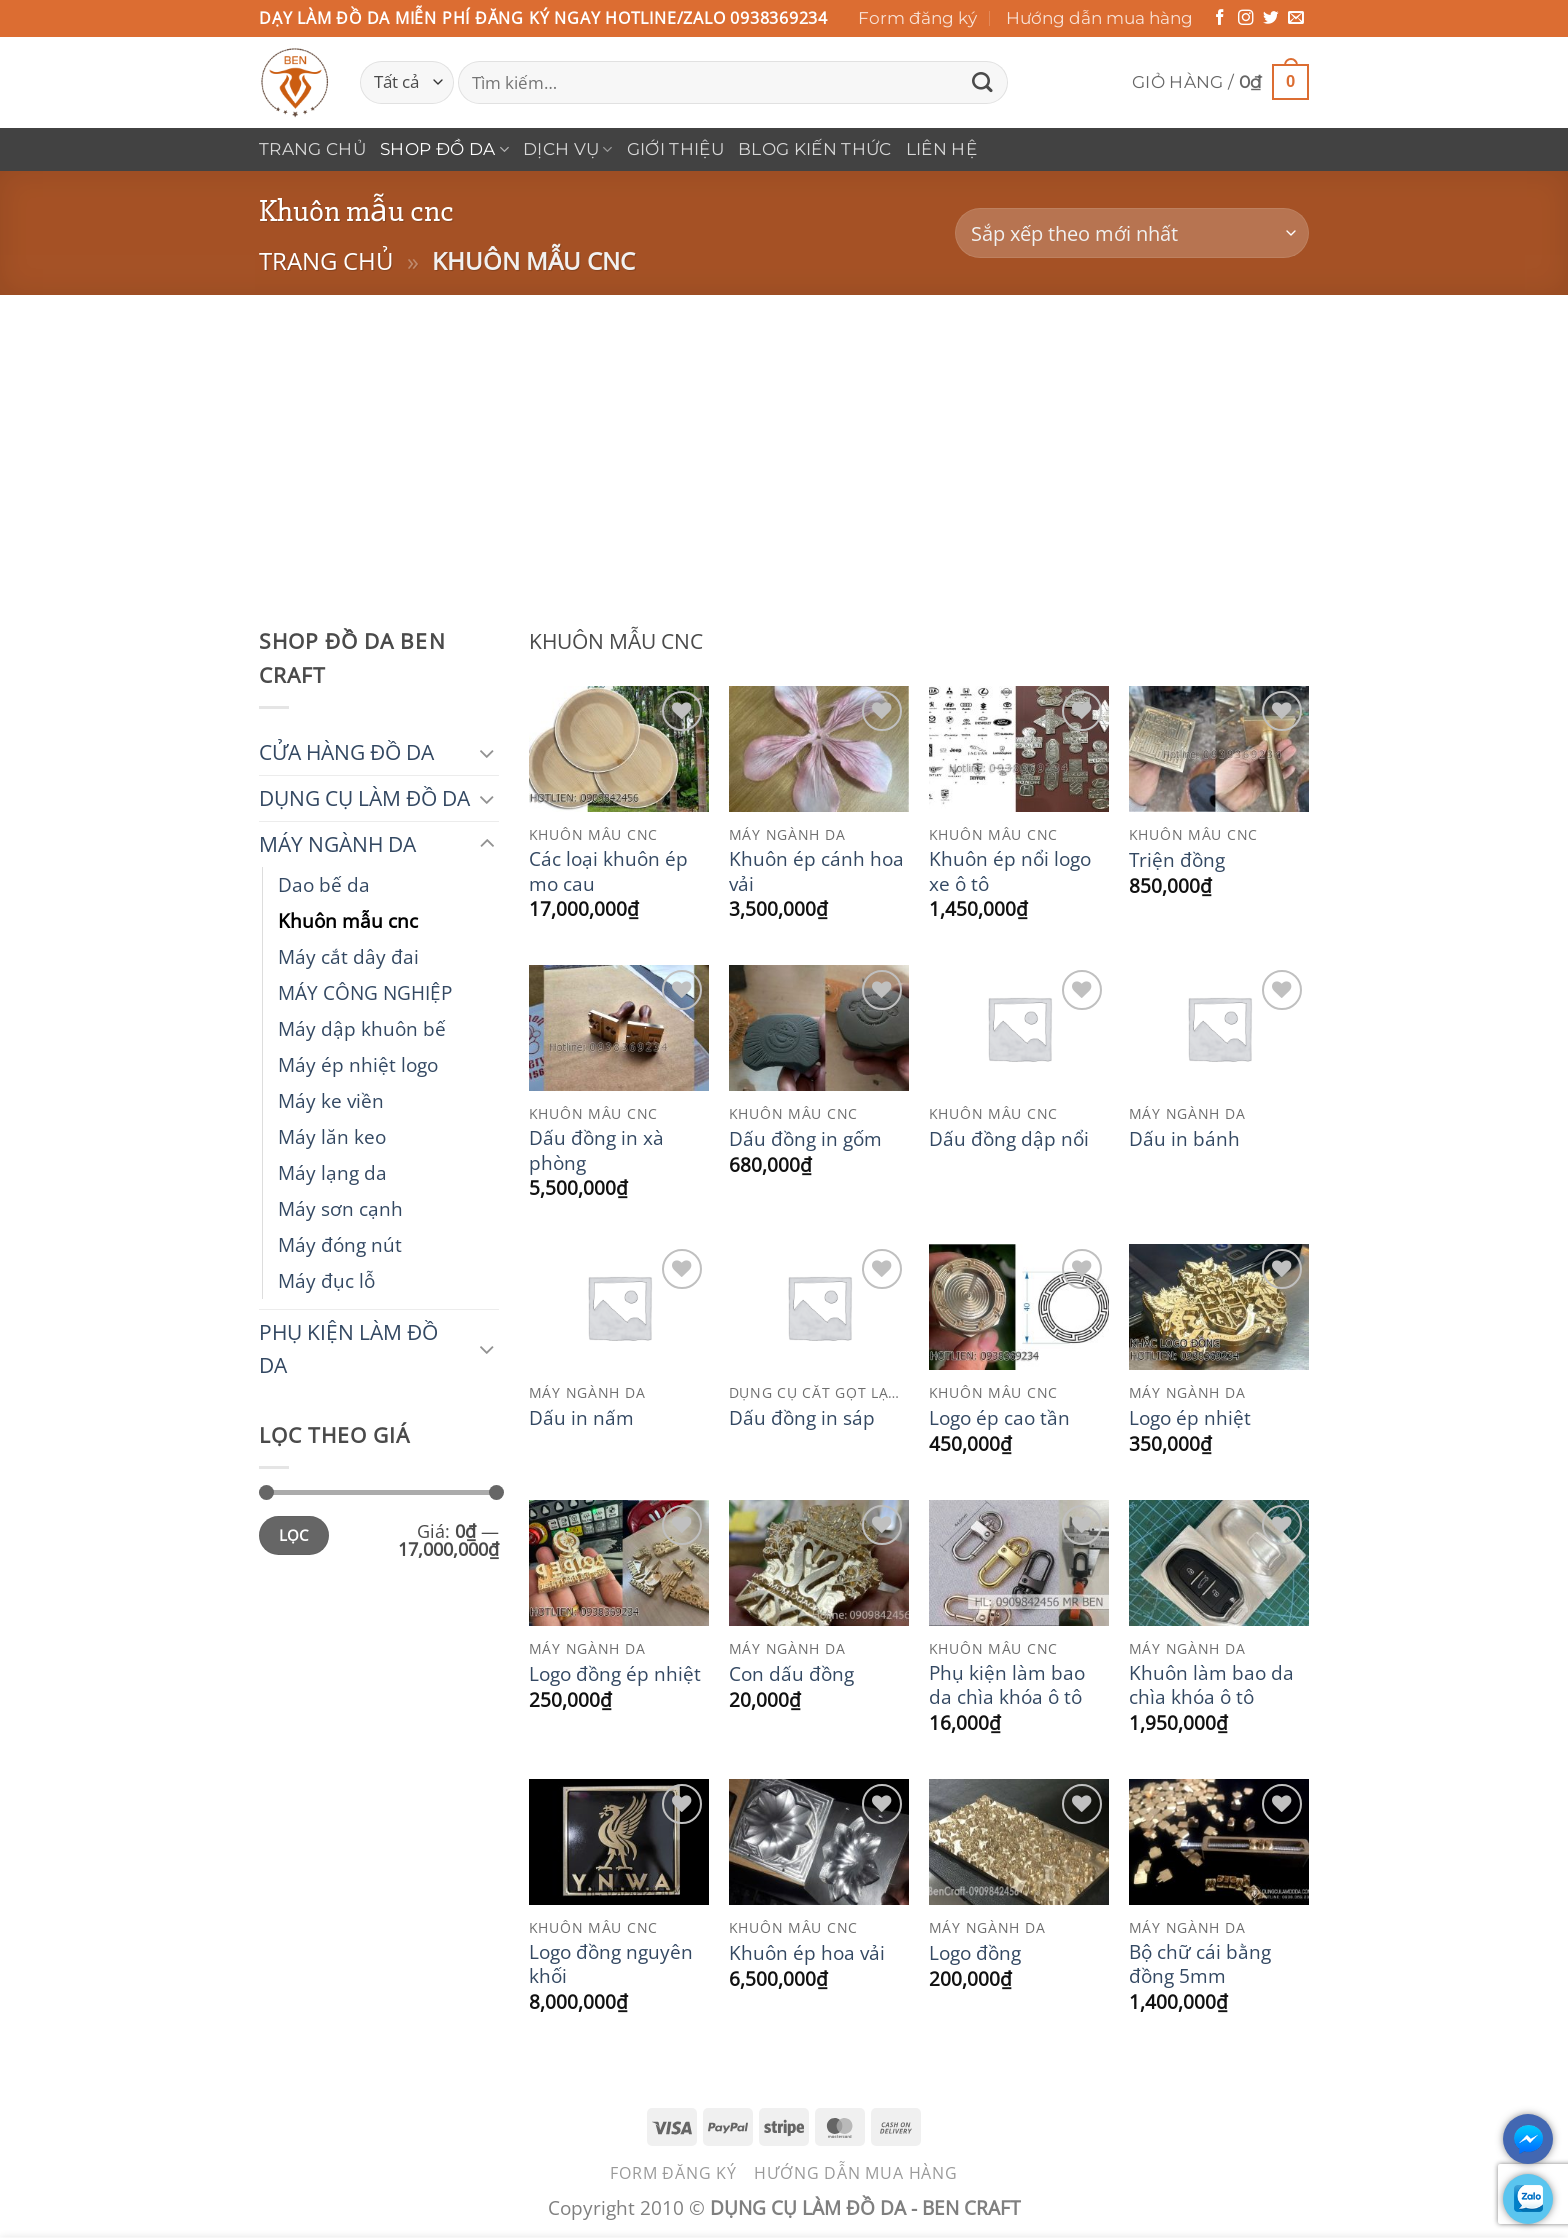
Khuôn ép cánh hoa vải (816, 871)
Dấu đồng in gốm (805, 1139)
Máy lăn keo (332, 1136)
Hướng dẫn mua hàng (1099, 18)
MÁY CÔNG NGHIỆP (365, 992)
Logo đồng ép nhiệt (615, 1674)
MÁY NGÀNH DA (337, 844)
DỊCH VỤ (568, 149)
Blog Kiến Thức (815, 149)
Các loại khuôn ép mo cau (608, 871)
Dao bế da (324, 884)
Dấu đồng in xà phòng (596, 1150)
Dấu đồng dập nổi (1009, 1139)
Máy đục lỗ (326, 1280)
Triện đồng (1177, 860)
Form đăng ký (917, 18)
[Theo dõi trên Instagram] (1246, 18)
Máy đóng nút (340, 1244)
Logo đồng (975, 1953)
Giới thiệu (675, 149)
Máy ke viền (331, 1100)
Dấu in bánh (1184, 1139)
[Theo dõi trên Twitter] (1271, 18)
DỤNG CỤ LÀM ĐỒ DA (364, 798)
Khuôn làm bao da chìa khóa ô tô (1211, 1685)
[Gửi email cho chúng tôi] (1296, 18)
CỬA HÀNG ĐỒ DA (346, 752)
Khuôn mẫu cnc (348, 920)
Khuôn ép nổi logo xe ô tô (1010, 871)
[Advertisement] (784, 445)
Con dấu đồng (791, 1674)
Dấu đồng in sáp (802, 1418)
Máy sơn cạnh (340, 1208)
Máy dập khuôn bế (362, 1028)
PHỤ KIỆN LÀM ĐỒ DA (348, 1348)
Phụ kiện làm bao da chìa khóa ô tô (1007, 1685)
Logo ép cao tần (999, 1418)
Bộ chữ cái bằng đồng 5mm (1200, 1964)
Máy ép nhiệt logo (358, 1064)
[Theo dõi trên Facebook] (1220, 18)
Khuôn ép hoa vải (807, 1953)
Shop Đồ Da (444, 149)
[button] (1220, 82)
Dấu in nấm (581, 1418)
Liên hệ (941, 149)
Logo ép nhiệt (1190, 1418)
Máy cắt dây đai (348, 956)
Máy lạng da (332, 1172)
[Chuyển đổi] (487, 752)
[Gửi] (982, 82)
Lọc (294, 1535)
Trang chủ (312, 149)
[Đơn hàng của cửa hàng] (1132, 233)
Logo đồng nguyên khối (611, 1964)
